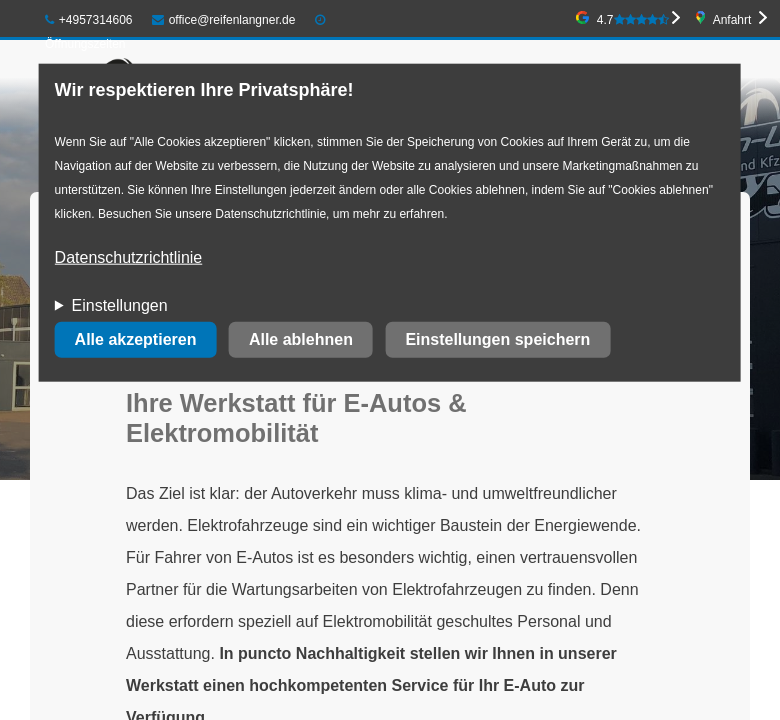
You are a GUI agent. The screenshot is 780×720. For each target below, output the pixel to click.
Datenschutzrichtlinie (129, 257)
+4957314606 (89, 20)
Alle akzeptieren (136, 339)
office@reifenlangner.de (224, 20)
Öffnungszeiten (85, 44)
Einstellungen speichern (497, 339)
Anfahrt (732, 20)
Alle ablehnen (301, 339)
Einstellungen (120, 305)
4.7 (633, 20)
